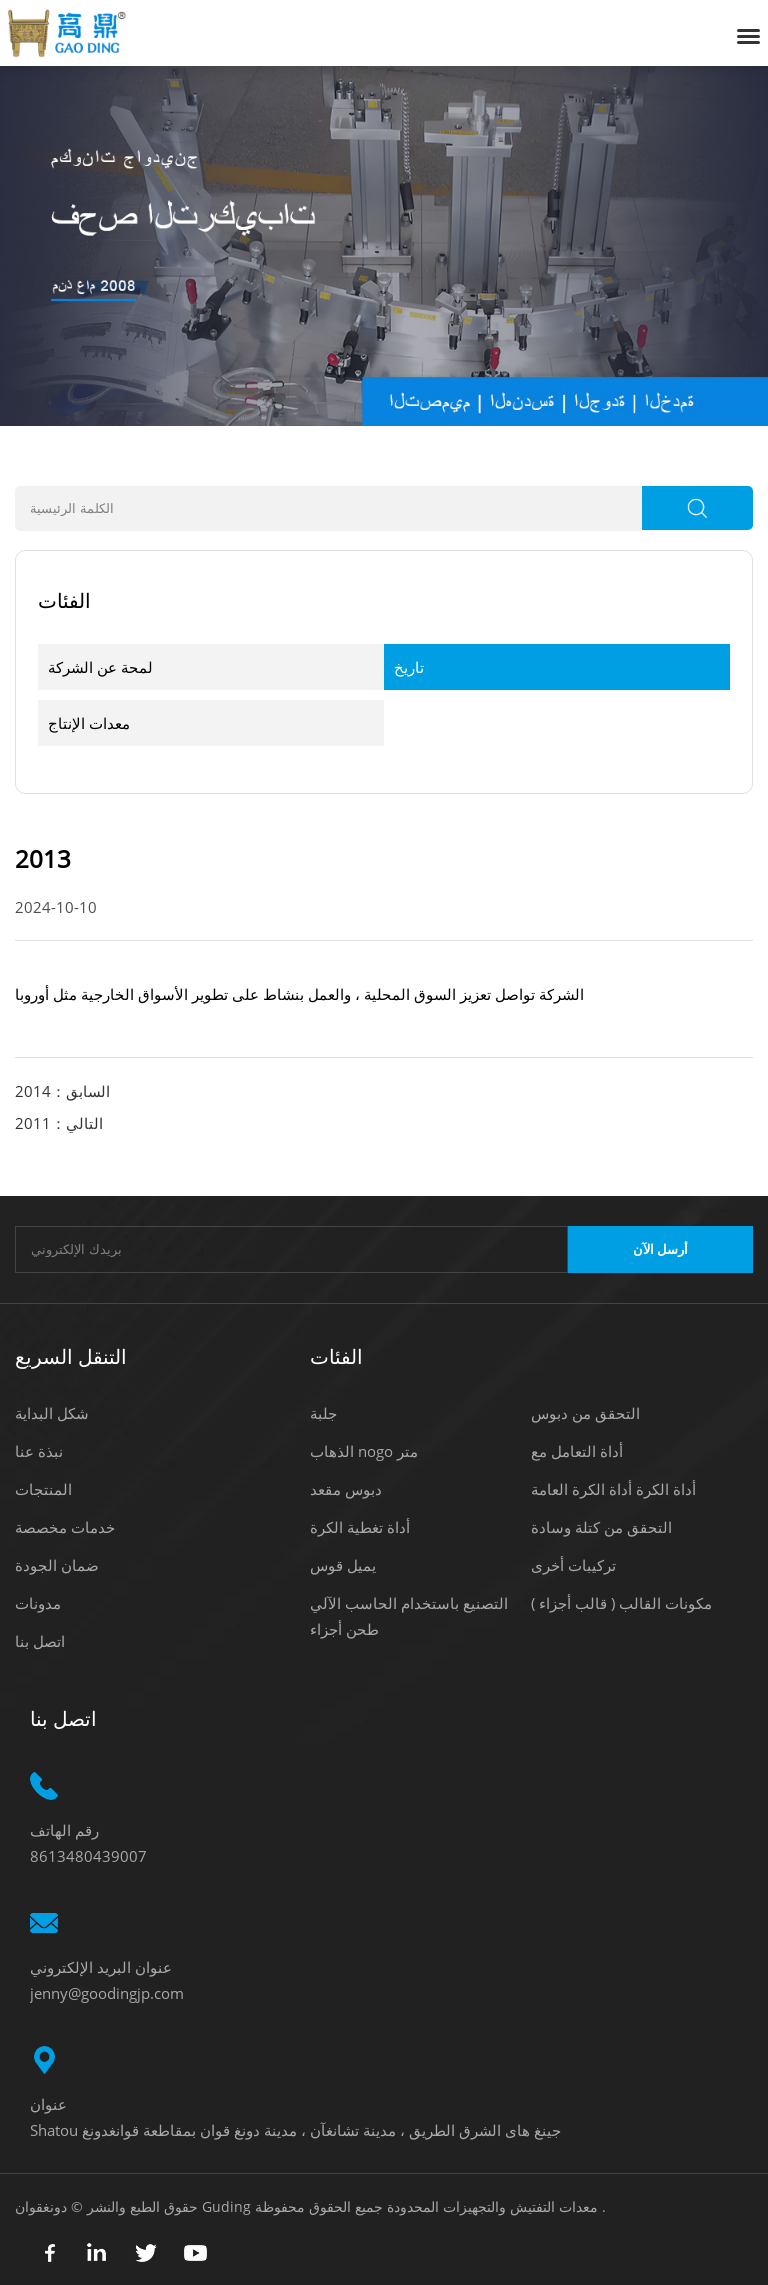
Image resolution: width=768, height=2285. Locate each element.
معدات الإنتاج (89, 723)
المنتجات (43, 1489)
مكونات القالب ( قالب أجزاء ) (621, 1603)
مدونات (38, 1603)
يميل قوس (343, 1565)
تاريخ (409, 667)
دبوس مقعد (346, 1489)
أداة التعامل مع (577, 1451)
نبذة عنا (39, 1451)
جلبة (323, 1413)
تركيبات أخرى (573, 1565)
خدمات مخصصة (65, 1527)
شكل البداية (52, 1413)
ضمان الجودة (57, 1565)
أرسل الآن (661, 1249)
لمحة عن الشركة (100, 667)
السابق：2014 (62, 1091)
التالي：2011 (59, 1123)
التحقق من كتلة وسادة (601, 1527)
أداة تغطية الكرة (360, 1527)
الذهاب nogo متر (364, 1451)
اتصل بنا (40, 1641)
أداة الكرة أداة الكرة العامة (613, 1489)
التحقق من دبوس (585, 1413)
